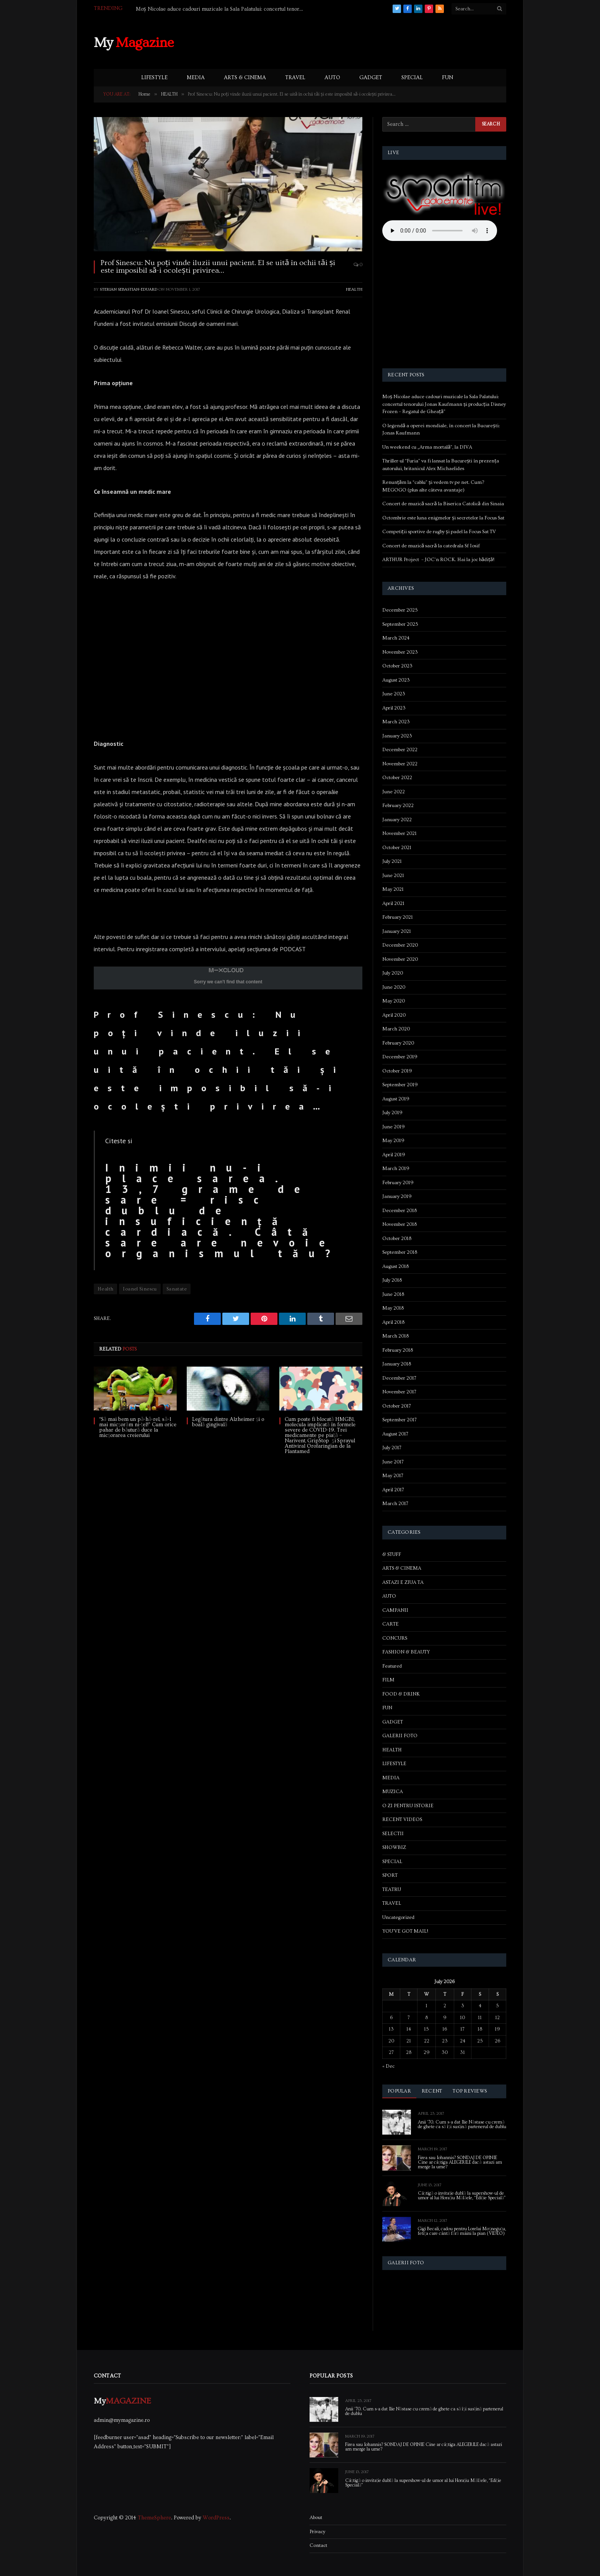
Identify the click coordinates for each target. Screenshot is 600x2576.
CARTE (390, 1624)
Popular (399, 2091)
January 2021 (396, 931)
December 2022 (399, 749)
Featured (392, 1666)
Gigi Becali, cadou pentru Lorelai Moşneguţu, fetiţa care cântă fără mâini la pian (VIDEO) (462, 2231)
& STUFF (391, 1554)
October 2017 (396, 1406)
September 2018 (399, 1252)
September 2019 (400, 1084)
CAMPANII (395, 1610)
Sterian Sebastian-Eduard (128, 289)
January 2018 (396, 1364)
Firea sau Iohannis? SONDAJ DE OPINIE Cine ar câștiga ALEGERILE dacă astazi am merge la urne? (460, 2162)
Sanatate (176, 1289)
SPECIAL (412, 78)
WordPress (216, 2518)
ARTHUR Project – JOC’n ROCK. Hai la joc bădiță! (438, 559)
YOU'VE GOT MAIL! (405, 1931)
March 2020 (396, 1029)
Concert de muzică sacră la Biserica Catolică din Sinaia (443, 503)
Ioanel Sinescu (140, 1289)
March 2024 (395, 638)
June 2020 (393, 987)
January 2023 (397, 736)
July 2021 (392, 861)
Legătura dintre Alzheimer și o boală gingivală (228, 1422)
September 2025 (400, 624)
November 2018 (399, 1224)
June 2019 (393, 1126)
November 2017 (399, 1392)
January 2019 (397, 1196)
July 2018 (392, 1280)
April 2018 (393, 1322)
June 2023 (393, 693)
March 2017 (395, 1503)
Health (105, 1289)
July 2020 (392, 973)
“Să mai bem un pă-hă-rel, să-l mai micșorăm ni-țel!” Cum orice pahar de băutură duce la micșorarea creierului (137, 1427)
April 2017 (393, 1489)
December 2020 (400, 945)
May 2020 (393, 1001)
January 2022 (397, 819)
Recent (432, 2091)
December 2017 (399, 1378)
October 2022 (397, 777)
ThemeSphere (154, 2518)
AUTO (332, 78)
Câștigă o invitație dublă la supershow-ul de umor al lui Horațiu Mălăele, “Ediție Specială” (462, 2195)
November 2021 (399, 833)
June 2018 (393, 1294)
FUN (447, 78)
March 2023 (396, 721)
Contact (318, 2545)
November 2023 (400, 652)
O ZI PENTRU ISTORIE (408, 1805)
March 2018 (395, 1336)
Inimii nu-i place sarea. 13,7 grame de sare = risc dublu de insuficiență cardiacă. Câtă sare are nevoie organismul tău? (223, 1210)
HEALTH (354, 289)
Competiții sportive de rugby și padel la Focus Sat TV (439, 531)
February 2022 (398, 805)
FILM (388, 1680)
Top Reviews (470, 2091)
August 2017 (395, 1434)
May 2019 (393, 1140)
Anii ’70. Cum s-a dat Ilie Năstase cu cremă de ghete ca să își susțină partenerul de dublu (462, 2124)
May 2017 (392, 1475)
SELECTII (393, 1833)
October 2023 (397, 666)
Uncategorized (398, 1917)
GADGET (370, 78)
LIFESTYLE (154, 78)
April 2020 (394, 1015)
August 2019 (395, 1099)
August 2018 (395, 1266)
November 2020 (400, 959)
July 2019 (392, 1112)
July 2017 (391, 1447)
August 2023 (396, 680)
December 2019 (399, 1056)
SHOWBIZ (394, 1847)
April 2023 (394, 708)
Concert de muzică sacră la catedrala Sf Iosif (431, 545)
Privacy (317, 2531)
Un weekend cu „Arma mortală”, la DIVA (427, 447)
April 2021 (393, 903)
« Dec (388, 2066)
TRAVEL (295, 78)
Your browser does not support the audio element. (439, 230)
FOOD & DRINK (401, 1694)
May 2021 (393, 889)
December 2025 (400, 610)
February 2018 (397, 1350)
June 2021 (393, 875)
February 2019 (398, 1182)
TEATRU (391, 1889)
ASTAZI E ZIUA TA (403, 1582)
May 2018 (393, 1308)
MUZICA (392, 1791)
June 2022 (393, 791)
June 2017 (393, 1462)
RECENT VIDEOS (402, 1819)
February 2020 (398, 1043)
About (316, 2517)
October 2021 (396, 847)
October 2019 (397, 1071)
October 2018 (396, 1238)
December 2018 (399, 1210)
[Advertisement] (367, 41)
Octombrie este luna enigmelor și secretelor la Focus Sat (443, 518)
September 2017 (399, 1419)
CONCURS (394, 1638)
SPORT (390, 1875)
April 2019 (393, 1154)
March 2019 (395, 1168)
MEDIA (196, 78)
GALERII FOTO (399, 1735)
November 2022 (399, 763)
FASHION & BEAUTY (406, 1652)
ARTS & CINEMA (245, 78)
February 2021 (397, 917)
